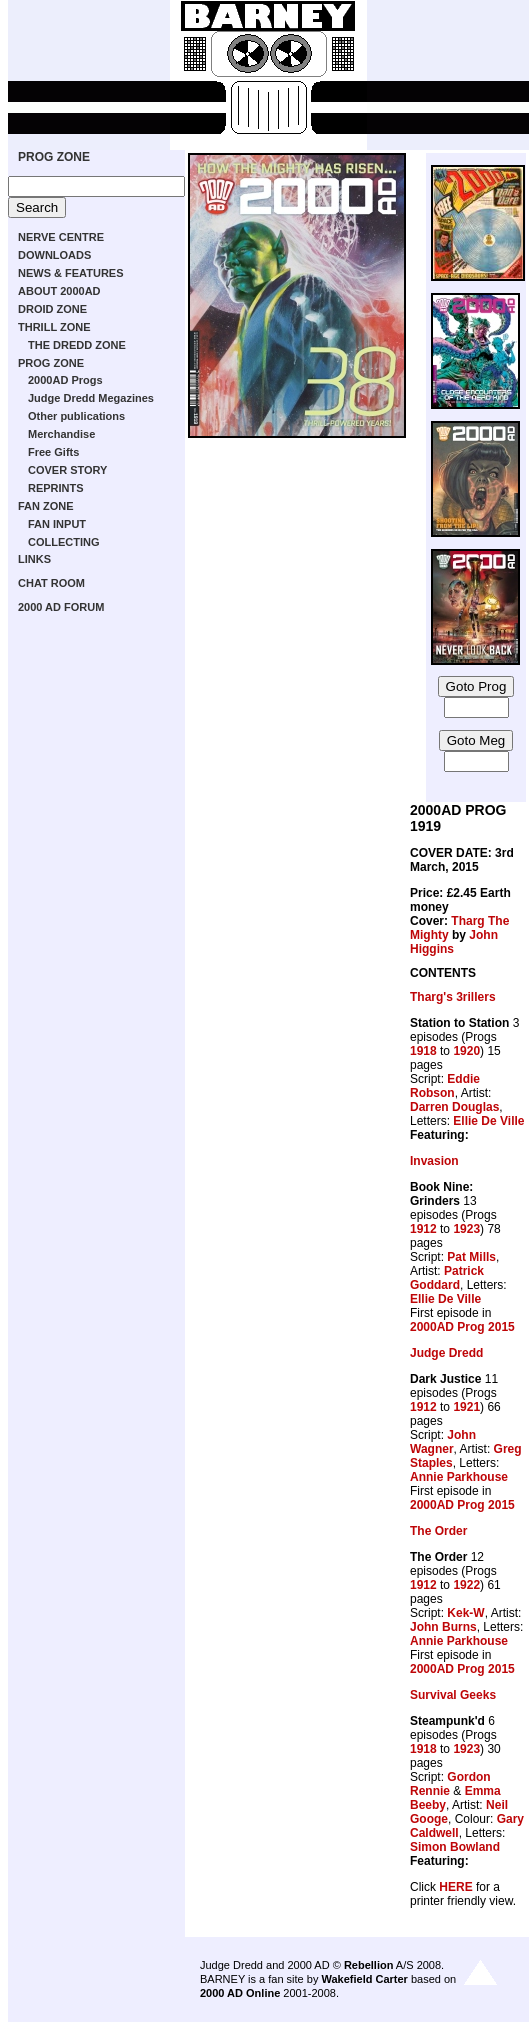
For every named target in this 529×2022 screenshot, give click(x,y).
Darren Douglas (454, 1107)
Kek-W (465, 1613)
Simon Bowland (455, 1847)
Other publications (76, 416)
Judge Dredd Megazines (91, 398)
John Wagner (443, 1442)
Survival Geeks (453, 1695)
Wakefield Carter (364, 1979)
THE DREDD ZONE (77, 345)
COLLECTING (64, 542)
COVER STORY (67, 470)
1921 (466, 1407)
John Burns (443, 1627)
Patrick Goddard (447, 1278)
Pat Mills (471, 1257)
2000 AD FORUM (61, 607)
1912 (423, 1229)
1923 (466, 1229)
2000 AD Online (240, 1993)
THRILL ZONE (54, 327)
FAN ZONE (46, 506)
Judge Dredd (446, 1353)
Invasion (434, 1161)
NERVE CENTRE (61, 237)
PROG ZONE (54, 157)
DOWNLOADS (54, 255)
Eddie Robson (445, 1086)
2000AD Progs (65, 380)
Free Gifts (53, 452)
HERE (455, 1887)
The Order (438, 1531)
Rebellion (369, 1965)
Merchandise (61, 434)
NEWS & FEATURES (71, 273)
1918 (423, 1051)
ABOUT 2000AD (59, 291)
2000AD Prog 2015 (462, 1327)
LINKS (34, 559)
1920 (466, 1051)
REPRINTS (56, 488)
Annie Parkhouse (459, 1477)
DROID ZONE (52, 309)
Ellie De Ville (488, 1121)
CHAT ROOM (51, 583)
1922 (466, 1585)
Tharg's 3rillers (453, 997)
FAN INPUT (57, 524)
